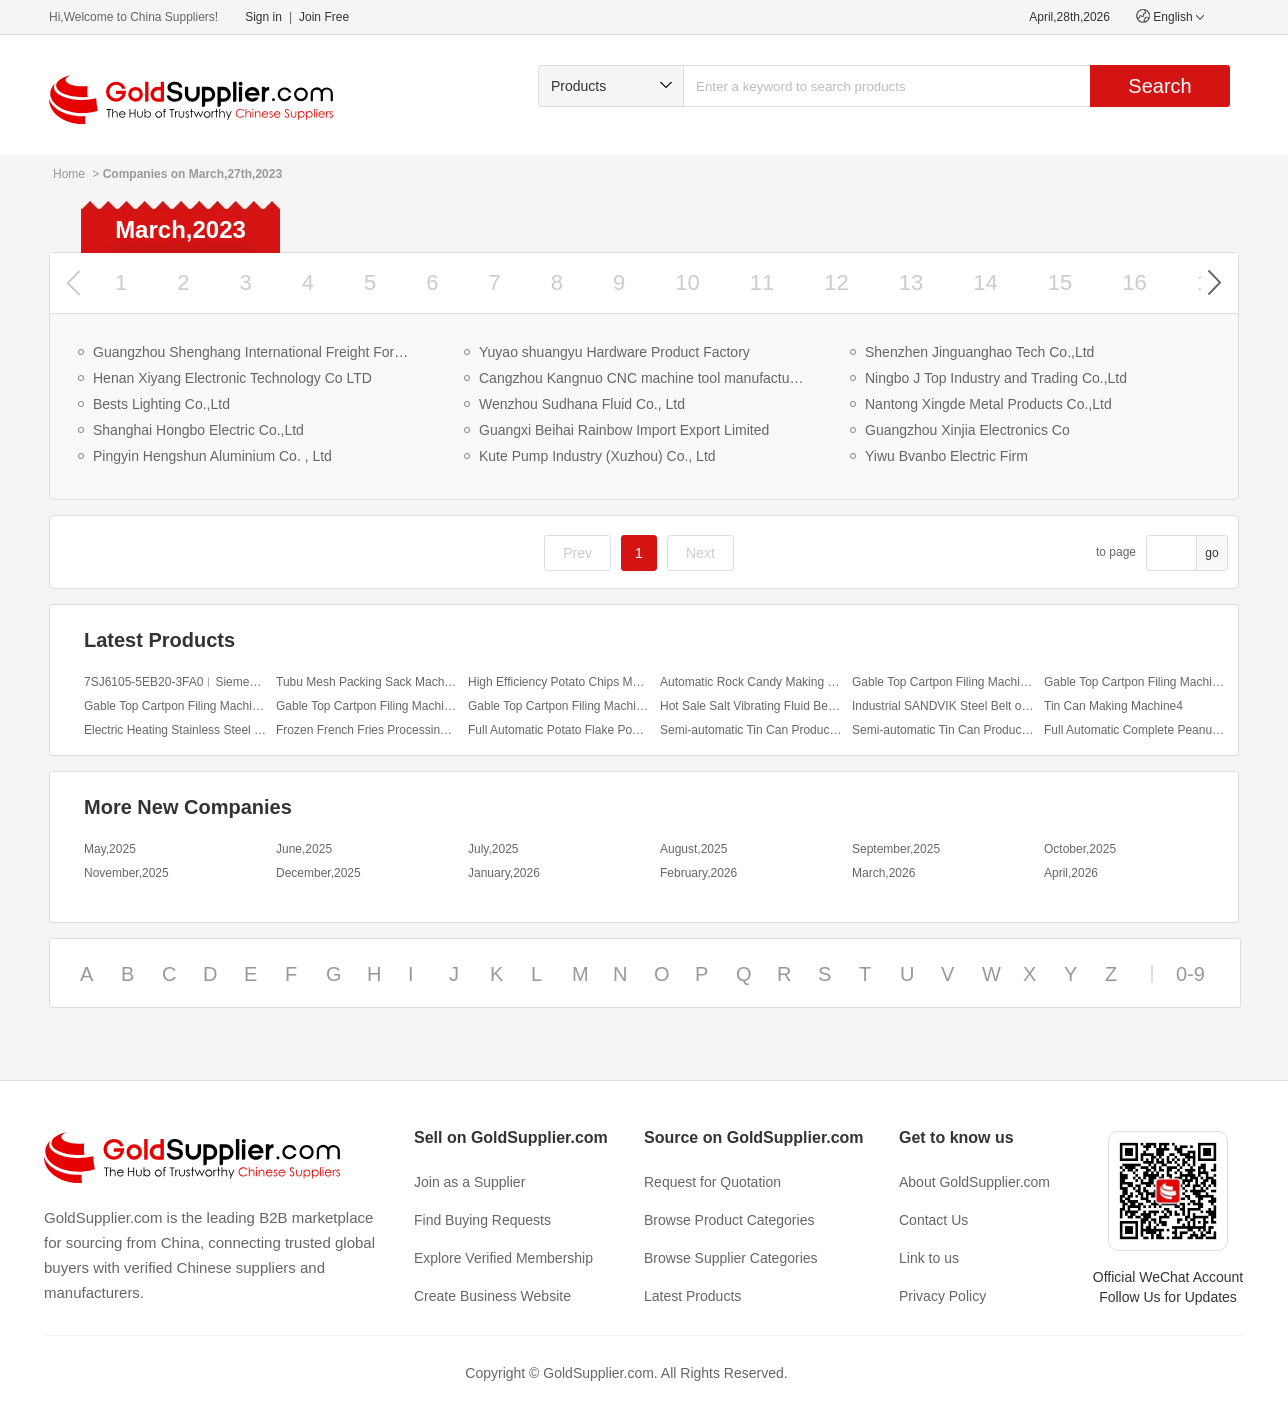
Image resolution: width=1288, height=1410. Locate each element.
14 (985, 282)
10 (687, 282)
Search (1159, 86)
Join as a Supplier (469, 1182)
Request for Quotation (712, 1182)
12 (836, 282)
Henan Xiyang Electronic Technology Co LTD (232, 378)
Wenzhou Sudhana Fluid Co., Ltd (582, 404)
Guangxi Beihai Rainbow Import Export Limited (624, 430)
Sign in (263, 17)
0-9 (1190, 974)
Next (700, 553)
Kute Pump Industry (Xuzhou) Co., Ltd (597, 456)
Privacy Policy (942, 1296)
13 (911, 282)
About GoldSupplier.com (974, 1182)
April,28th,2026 (1069, 17)
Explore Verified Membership (503, 1258)
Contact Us (933, 1220)
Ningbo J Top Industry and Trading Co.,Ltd (996, 378)
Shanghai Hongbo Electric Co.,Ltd (198, 430)
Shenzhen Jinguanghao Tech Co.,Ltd (979, 352)
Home (69, 174)
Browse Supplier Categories (731, 1258)
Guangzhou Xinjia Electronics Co (967, 430)
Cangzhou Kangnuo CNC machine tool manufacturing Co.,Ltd (641, 378)
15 (1060, 282)
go (1211, 553)
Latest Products (692, 1296)
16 (1134, 282)
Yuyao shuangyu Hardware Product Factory (614, 352)
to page (1116, 552)
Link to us (929, 1258)
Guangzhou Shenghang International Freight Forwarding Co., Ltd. (255, 352)
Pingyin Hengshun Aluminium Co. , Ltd (212, 456)
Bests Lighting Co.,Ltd (161, 404)
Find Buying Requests (482, 1220)
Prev (577, 553)
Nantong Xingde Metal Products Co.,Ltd (988, 404)
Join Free (324, 17)
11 (762, 282)
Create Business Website (492, 1296)
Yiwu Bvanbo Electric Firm (946, 456)
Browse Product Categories (729, 1220)
